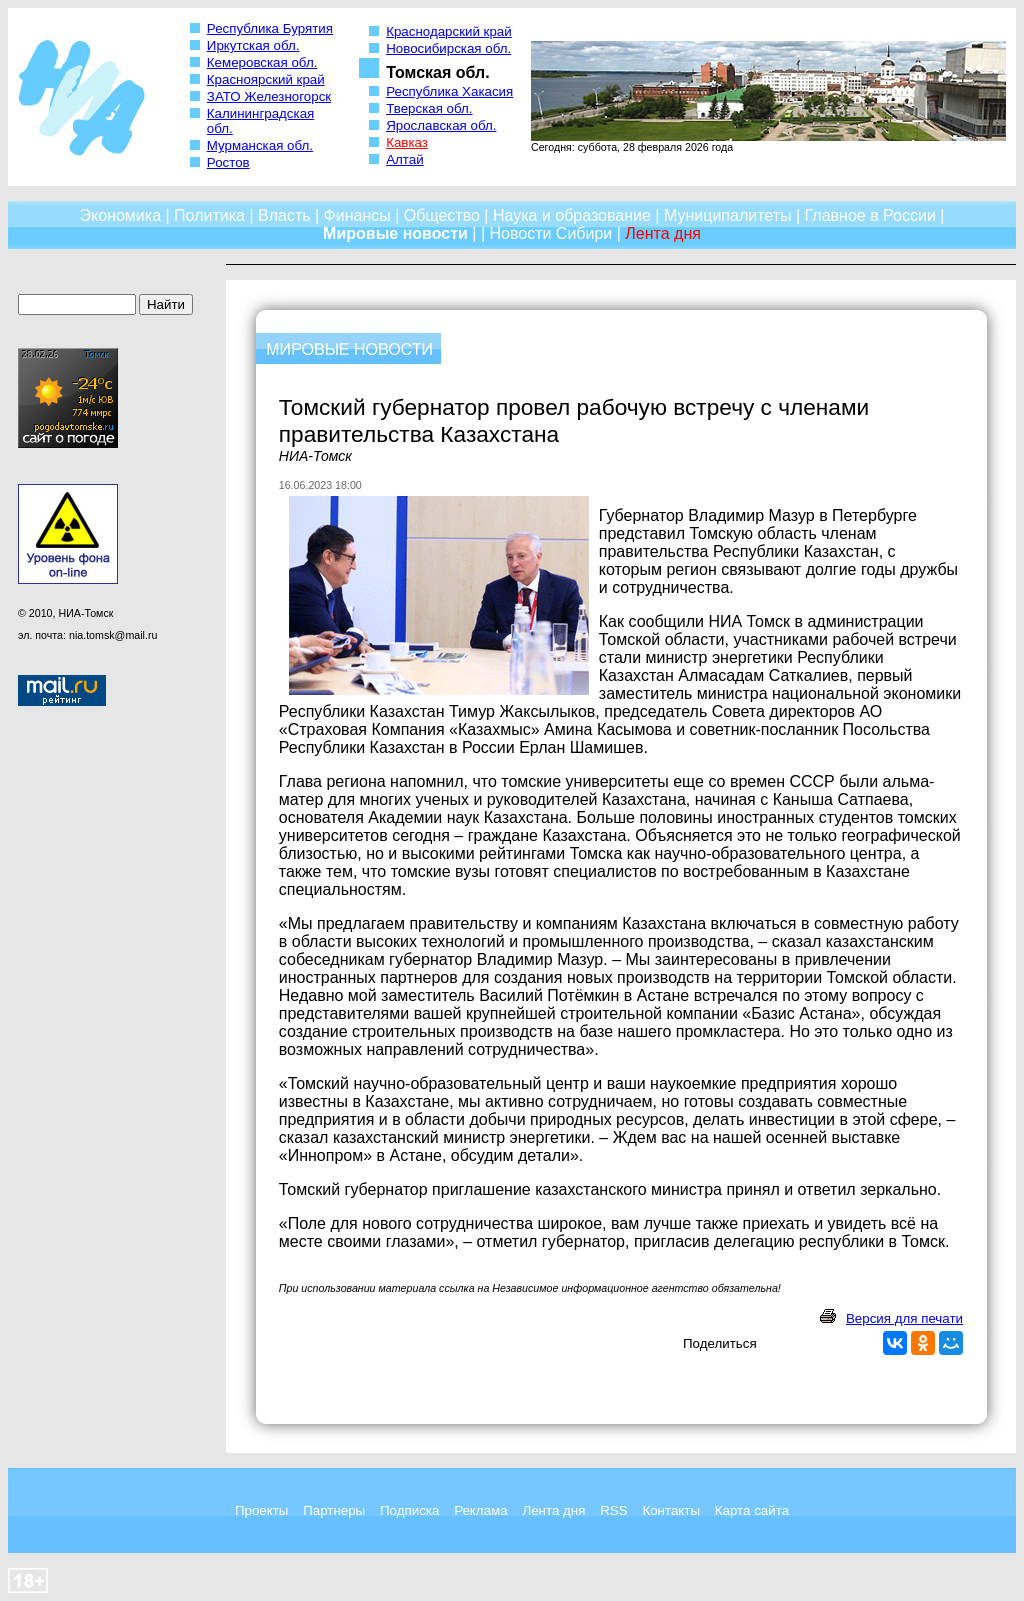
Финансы (357, 215)
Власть (284, 215)
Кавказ (407, 142)
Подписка (409, 1510)
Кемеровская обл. (262, 62)
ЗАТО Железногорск (269, 96)
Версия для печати (904, 1318)
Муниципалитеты (728, 215)
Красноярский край (266, 79)
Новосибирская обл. (448, 48)
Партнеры (334, 1510)
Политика (209, 215)
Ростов (228, 162)
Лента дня (553, 1510)
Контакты (671, 1510)
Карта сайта (752, 1510)
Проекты (261, 1510)
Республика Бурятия (270, 28)
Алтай (404, 159)
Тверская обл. (429, 108)
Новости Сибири (550, 233)
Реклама (480, 1510)
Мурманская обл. (260, 145)
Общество (442, 215)
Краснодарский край (449, 31)
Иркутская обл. (253, 45)
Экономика (121, 215)
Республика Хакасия (449, 91)
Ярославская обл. (441, 125)
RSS (613, 1510)
